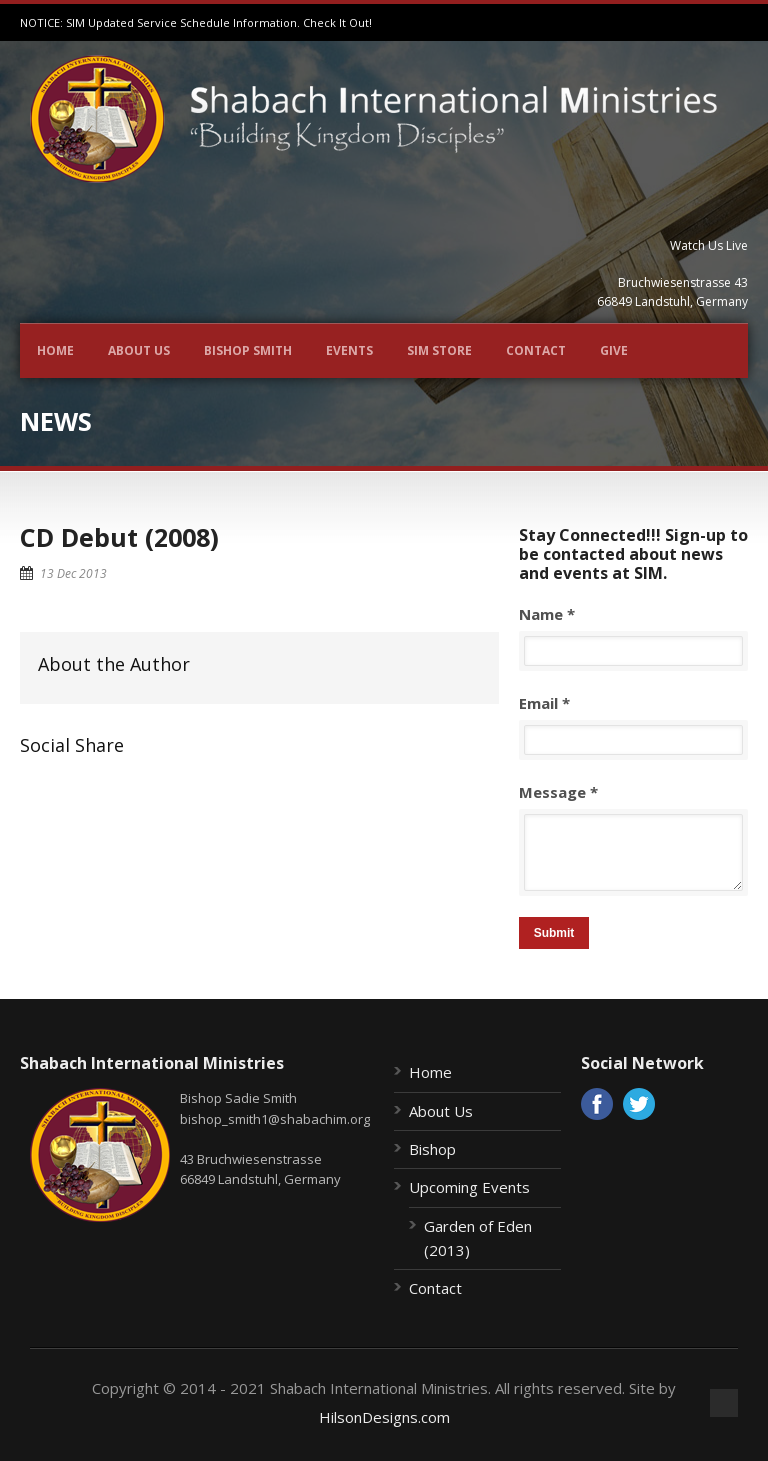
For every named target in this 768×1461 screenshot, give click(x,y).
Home (55, 350)
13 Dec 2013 (73, 573)
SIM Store (439, 350)
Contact (536, 350)
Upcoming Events (469, 1187)
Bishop (432, 1149)
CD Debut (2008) (119, 537)
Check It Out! (337, 22)
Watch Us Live (709, 245)
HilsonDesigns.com (384, 1417)
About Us (139, 350)
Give (614, 350)
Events (349, 350)
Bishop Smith (248, 350)
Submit (554, 933)
